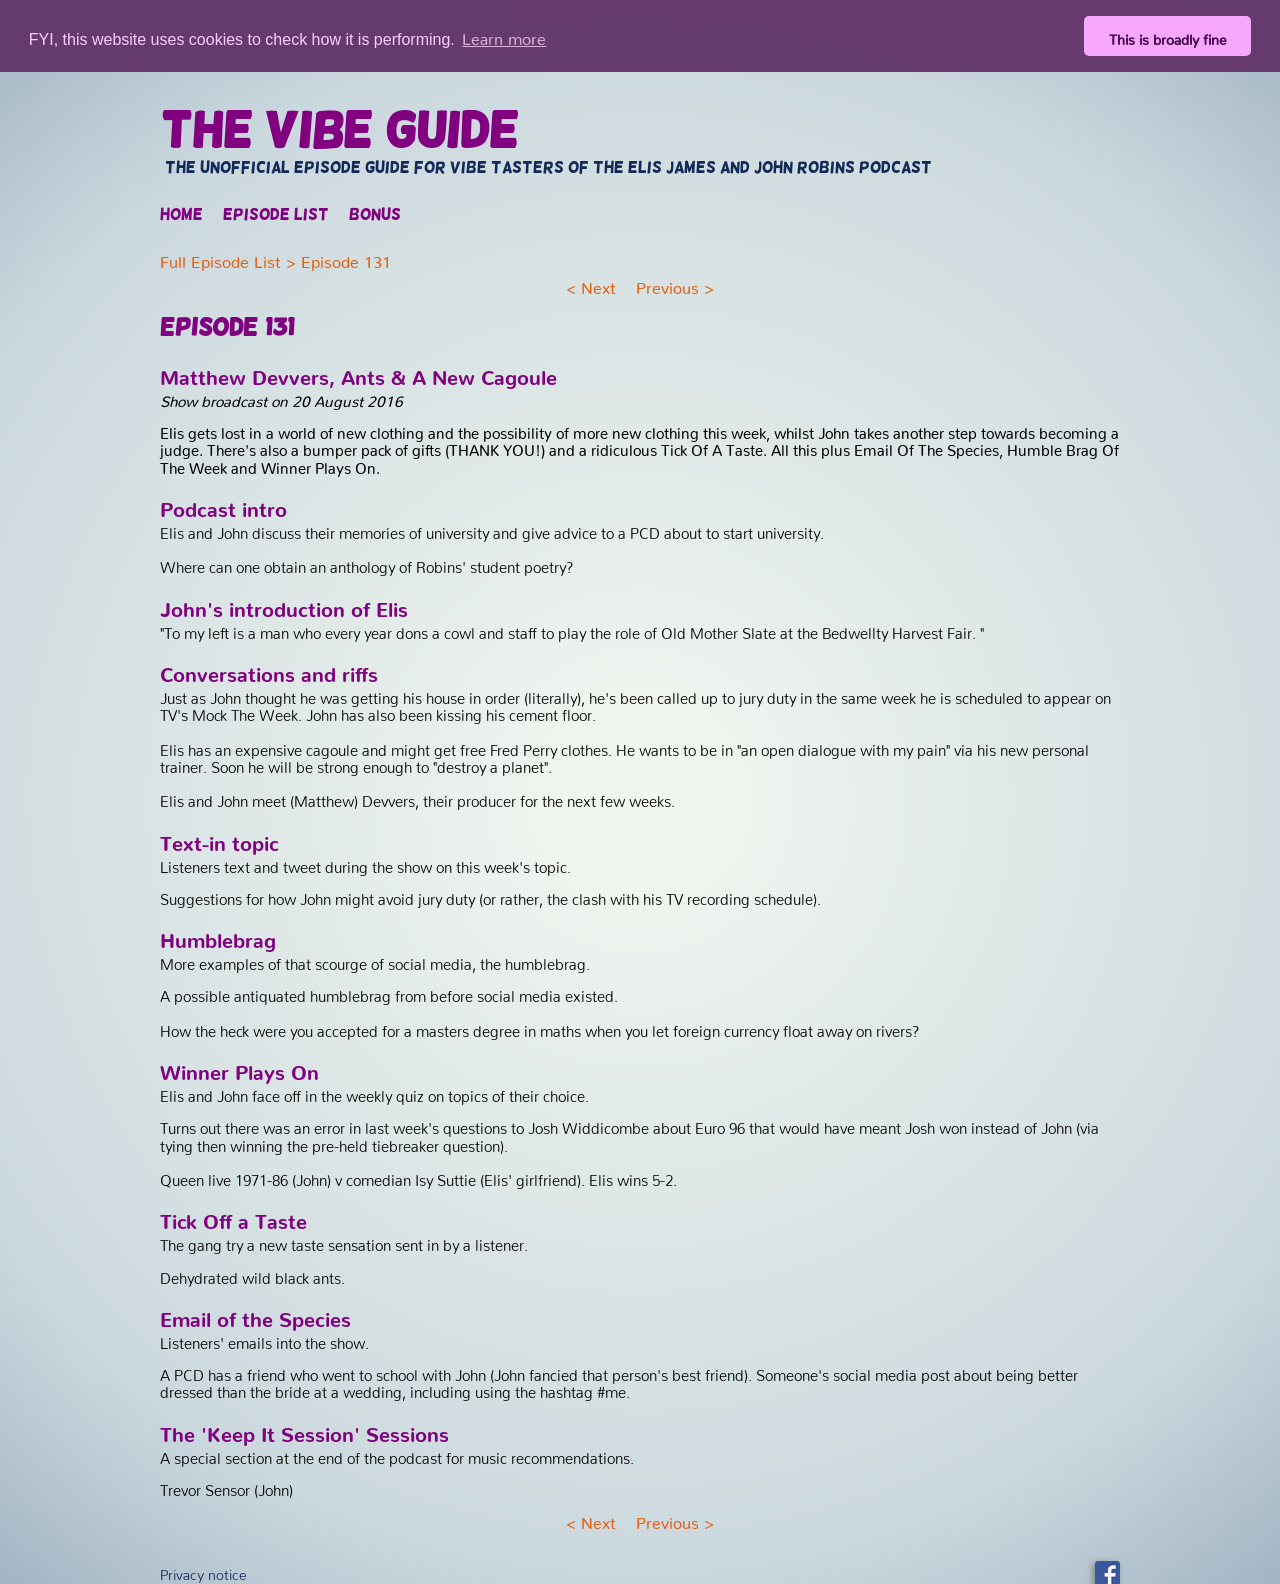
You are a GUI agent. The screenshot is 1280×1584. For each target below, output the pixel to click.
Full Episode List (220, 256)
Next (598, 283)
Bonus (375, 214)
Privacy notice (203, 1569)
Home (181, 214)
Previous (667, 283)
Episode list (276, 214)
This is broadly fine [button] (1168, 36)
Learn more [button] (504, 35)
